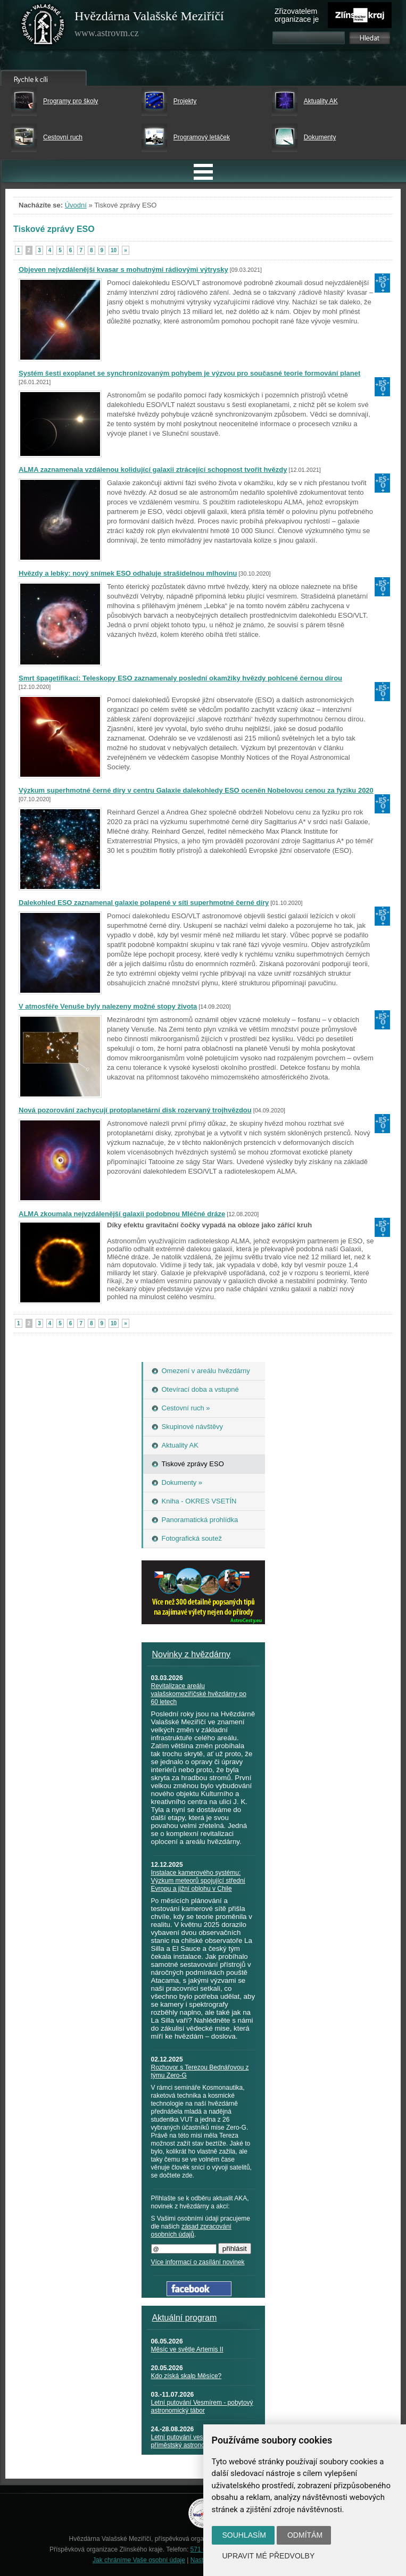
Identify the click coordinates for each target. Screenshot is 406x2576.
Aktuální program (184, 2317)
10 (114, 250)
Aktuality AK (321, 101)
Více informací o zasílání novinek (198, 2262)
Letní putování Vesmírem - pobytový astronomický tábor (202, 2406)
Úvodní (76, 205)
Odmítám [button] (304, 2535)
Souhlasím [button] (244, 2535)
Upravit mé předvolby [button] (268, 2556)
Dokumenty (320, 137)
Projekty (184, 101)
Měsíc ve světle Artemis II (187, 2349)
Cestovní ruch (62, 137)
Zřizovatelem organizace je (297, 15)
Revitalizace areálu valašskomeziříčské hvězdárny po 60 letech (198, 1694)
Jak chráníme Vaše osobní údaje (139, 2560)
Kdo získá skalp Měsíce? (186, 2376)
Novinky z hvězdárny (191, 1654)
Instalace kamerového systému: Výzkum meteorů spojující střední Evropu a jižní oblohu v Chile (198, 1880)
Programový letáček (201, 137)
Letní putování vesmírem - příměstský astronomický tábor (194, 2441)
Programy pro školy (70, 101)
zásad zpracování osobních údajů (191, 2230)
